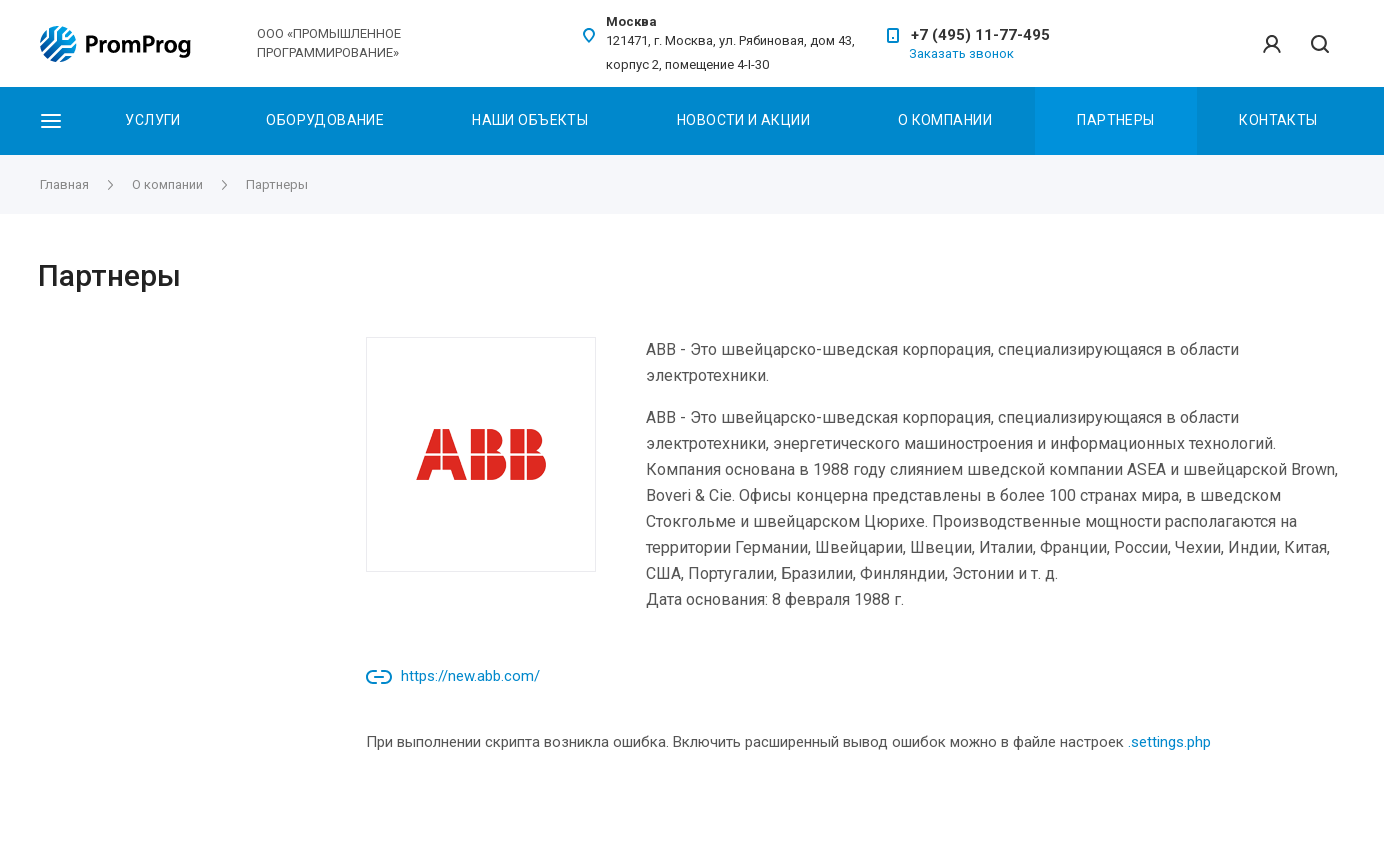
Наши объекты (530, 120)
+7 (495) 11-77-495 (980, 35)
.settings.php (1169, 742)
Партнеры (1115, 120)
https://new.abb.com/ (470, 676)
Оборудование (325, 120)
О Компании (945, 120)
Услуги (153, 120)
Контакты (1278, 120)
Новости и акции (743, 120)
